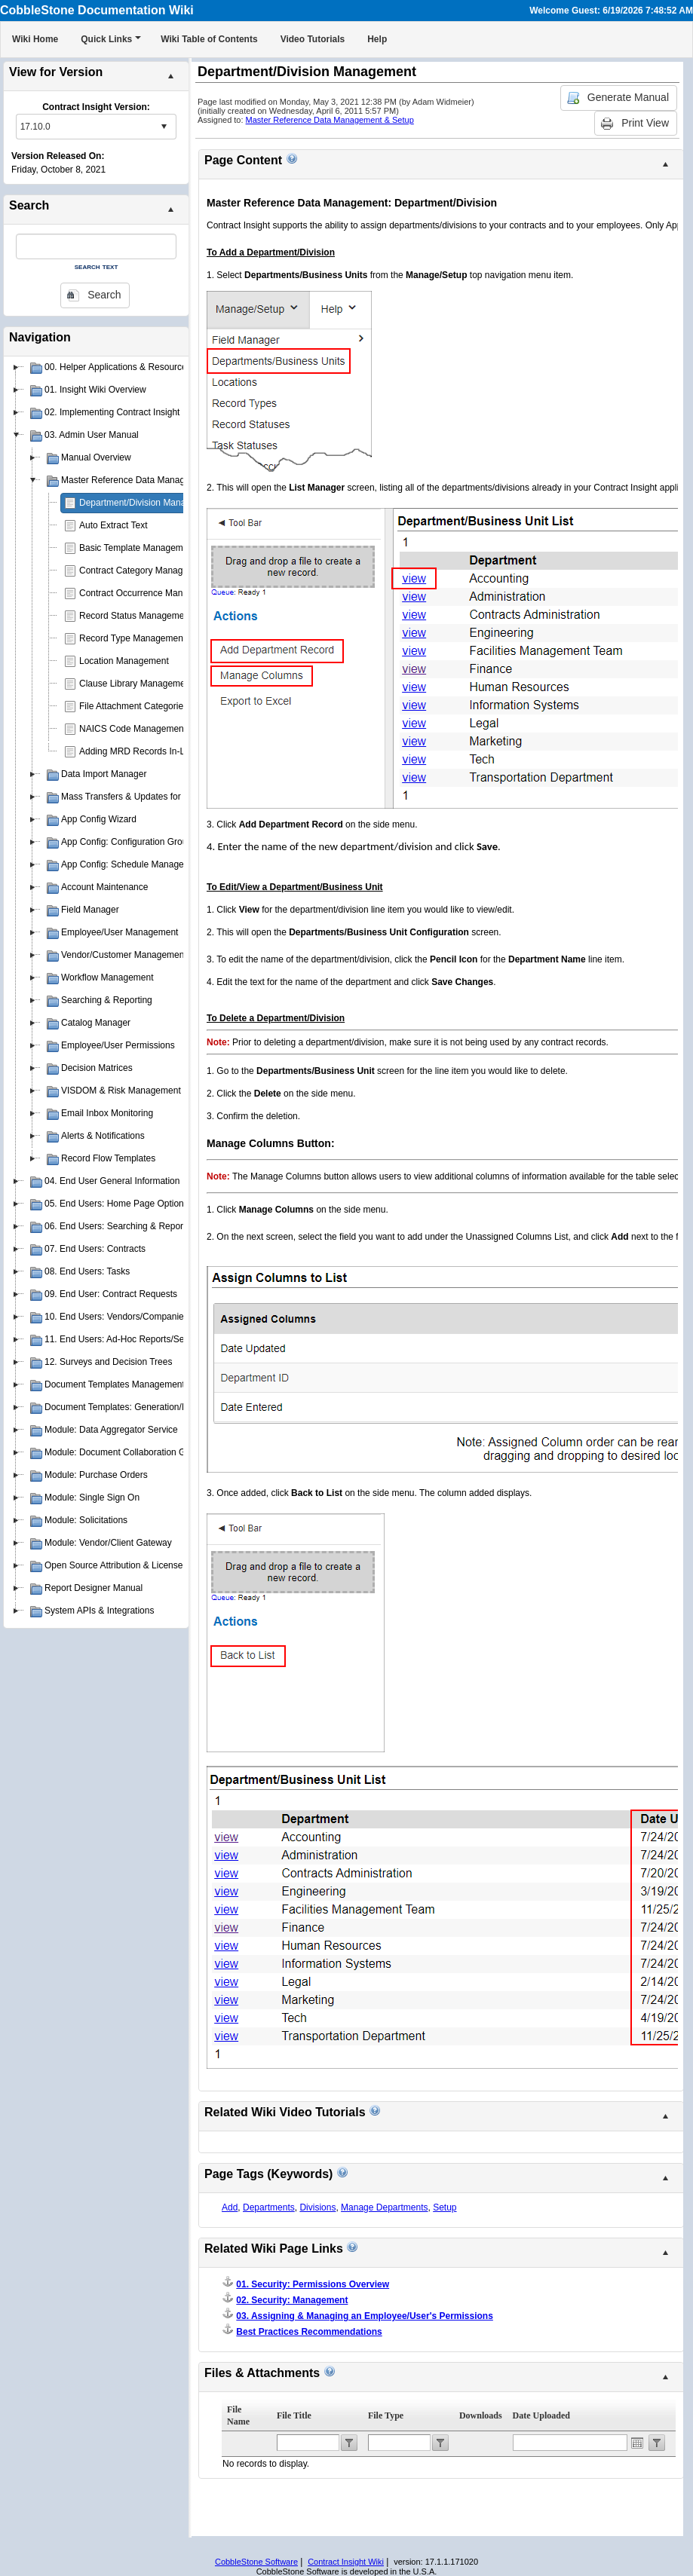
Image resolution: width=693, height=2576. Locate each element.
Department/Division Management (147, 502)
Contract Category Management (143, 570)
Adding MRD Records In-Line (138, 751)
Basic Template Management (137, 548)
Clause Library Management (136, 683)
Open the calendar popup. (637, 2442)
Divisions (317, 2207)
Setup (444, 2207)
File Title (294, 2415)
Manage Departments (384, 2207)
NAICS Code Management (132, 729)
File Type (385, 2415)
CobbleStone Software (256, 2561)
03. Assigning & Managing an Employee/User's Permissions (364, 2316)
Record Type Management (132, 638)
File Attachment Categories (133, 706)
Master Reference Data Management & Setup (330, 119)
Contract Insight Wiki (346, 2561)
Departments (269, 2207)
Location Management (124, 661)
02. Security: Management (292, 2300)
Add (230, 2207)
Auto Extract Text (113, 525)
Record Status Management (135, 615)
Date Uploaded (541, 2415)
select (164, 127)
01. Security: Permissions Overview (312, 2284)
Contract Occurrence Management (148, 593)
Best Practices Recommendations (309, 2332)
